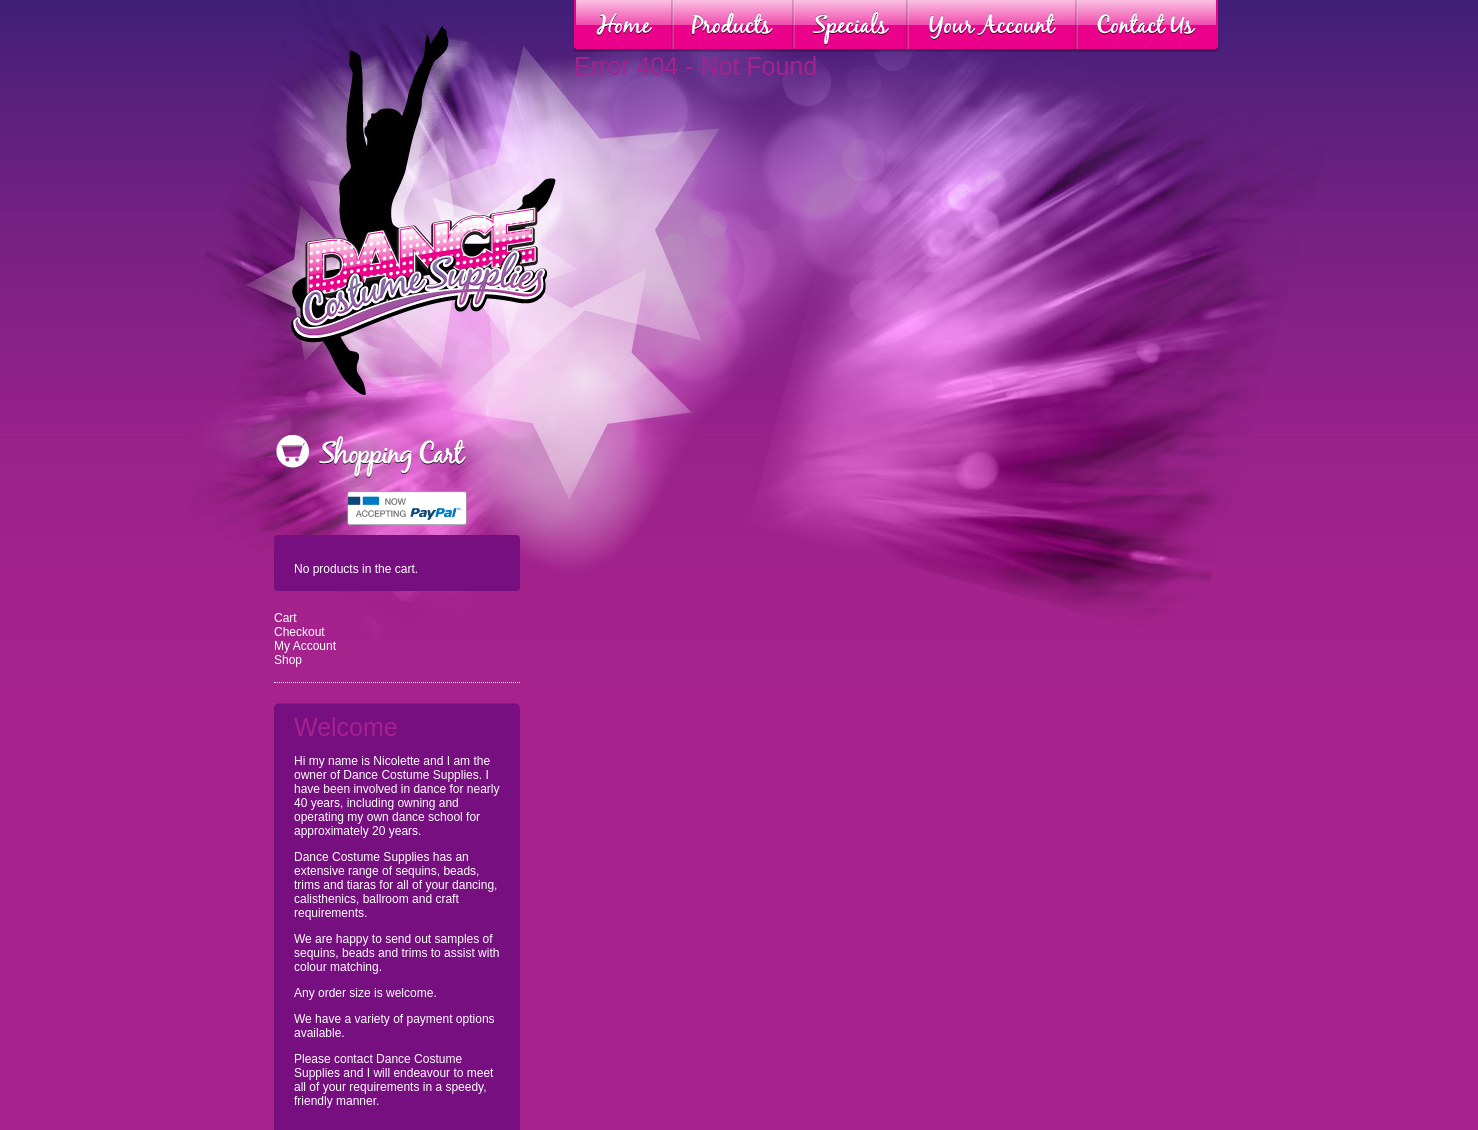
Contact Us (1147, 26)
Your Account (992, 26)
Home (623, 26)
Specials (850, 26)
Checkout (299, 632)
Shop (288, 660)
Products (733, 26)
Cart (285, 618)
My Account (305, 646)
